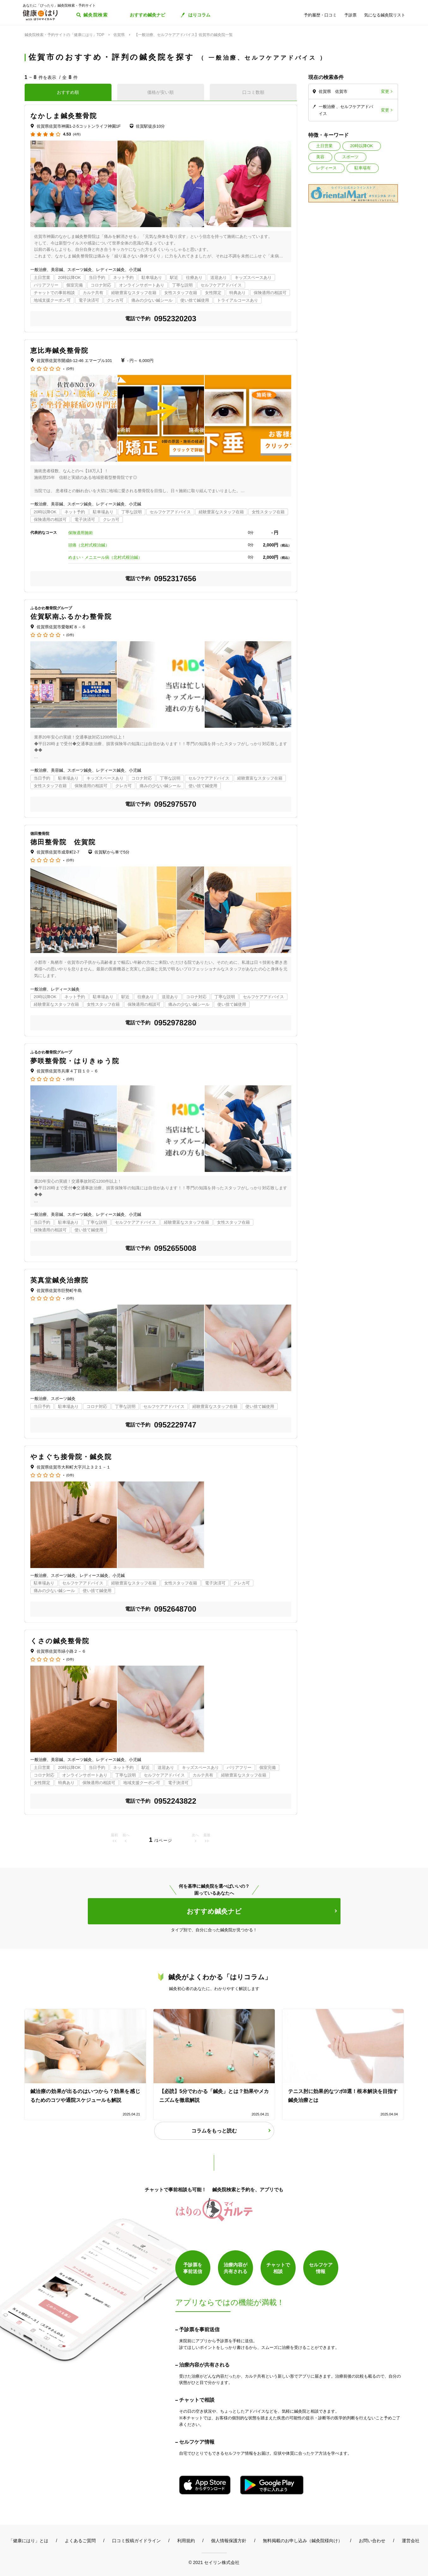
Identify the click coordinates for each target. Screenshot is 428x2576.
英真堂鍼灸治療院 (59, 1280)
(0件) (70, 369)
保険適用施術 (80, 533)
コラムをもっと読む (214, 2130)
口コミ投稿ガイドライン (136, 2540)
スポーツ (350, 156)
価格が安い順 (160, 92)
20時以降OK (361, 145)
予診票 (350, 15)
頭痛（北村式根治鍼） (88, 545)
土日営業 (324, 145)
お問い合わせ (372, 2540)
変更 (385, 91)
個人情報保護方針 (228, 2540)
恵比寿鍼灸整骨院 (59, 350)
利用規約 (186, 2540)
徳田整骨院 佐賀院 (63, 842)
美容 (320, 156)
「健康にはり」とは (28, 2540)
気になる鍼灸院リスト (384, 15)
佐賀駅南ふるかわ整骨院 (71, 616)
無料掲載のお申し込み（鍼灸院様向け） (302, 2540)
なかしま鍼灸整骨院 (63, 115)
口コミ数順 (253, 92)
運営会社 (410, 2540)
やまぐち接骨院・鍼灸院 (71, 1456)
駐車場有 (362, 168)
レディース (326, 168)
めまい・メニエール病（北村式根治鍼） (105, 557)
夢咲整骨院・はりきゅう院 (74, 1061)
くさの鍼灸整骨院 (60, 1640)
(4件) (77, 134)
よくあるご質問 (80, 2540)
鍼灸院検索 (95, 14)
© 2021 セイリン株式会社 (214, 2562)
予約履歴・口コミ (320, 15)
